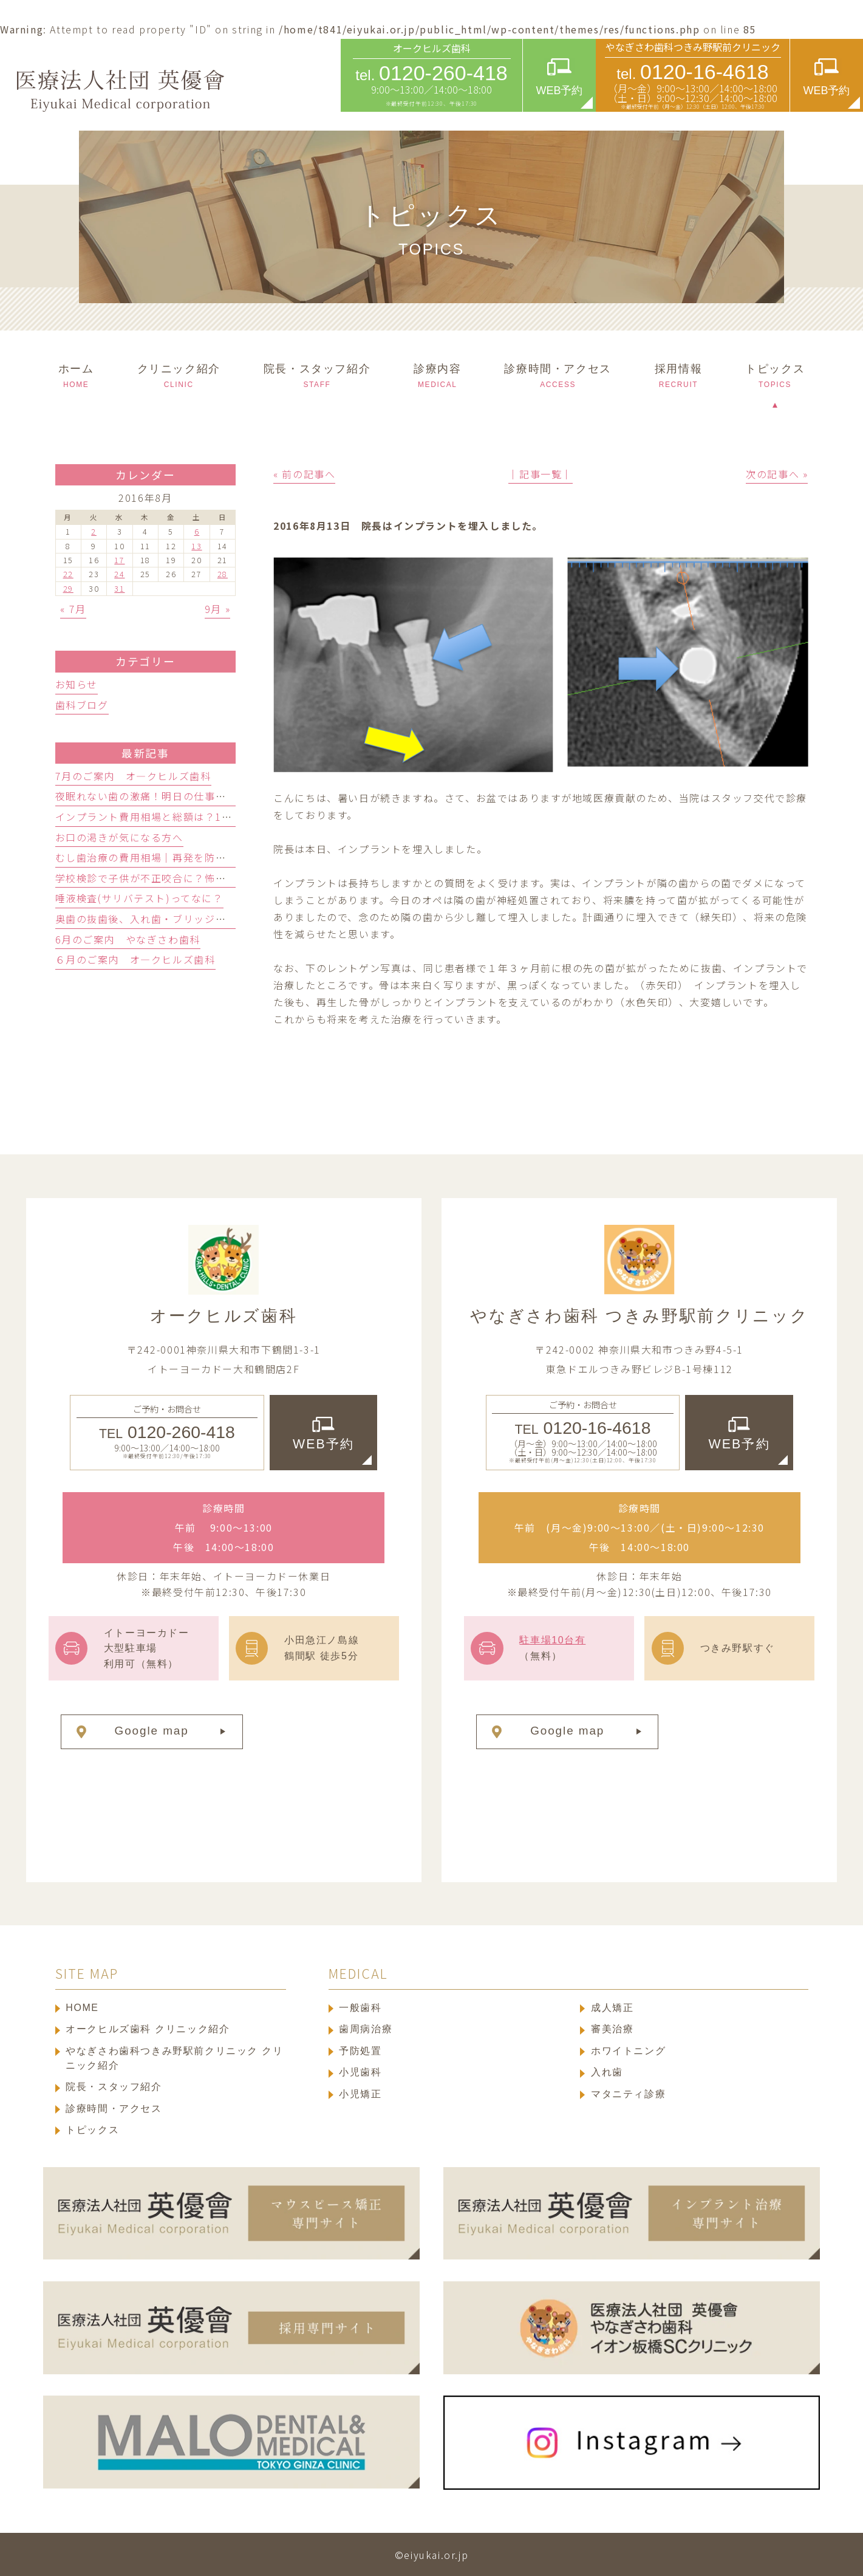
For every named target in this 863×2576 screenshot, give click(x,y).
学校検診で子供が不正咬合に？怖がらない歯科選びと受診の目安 (210, 878)
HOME (82, 2007)
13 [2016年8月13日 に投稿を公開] (196, 546)
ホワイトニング (628, 2051)
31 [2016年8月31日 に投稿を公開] (119, 588)
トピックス (92, 2130)
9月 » (217, 608)
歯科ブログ (82, 704)
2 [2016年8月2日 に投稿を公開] (94, 531)
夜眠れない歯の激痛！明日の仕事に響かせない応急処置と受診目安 (215, 796)
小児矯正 (360, 2094)
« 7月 (73, 608)
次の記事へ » (777, 474)
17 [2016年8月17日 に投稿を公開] (119, 560)
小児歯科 (360, 2072)
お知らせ (76, 684)
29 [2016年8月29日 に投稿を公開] (68, 588)
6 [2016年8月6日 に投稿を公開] (197, 531)
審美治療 (612, 2029)
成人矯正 (612, 2007)
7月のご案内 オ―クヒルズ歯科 (133, 776)
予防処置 (360, 2051)
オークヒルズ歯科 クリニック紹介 (148, 2029)
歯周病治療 (365, 2029)
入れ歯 (607, 2072)
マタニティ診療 (628, 2094)
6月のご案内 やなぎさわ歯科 (127, 939)
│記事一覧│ (540, 474)
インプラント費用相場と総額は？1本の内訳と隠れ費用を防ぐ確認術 (219, 816)
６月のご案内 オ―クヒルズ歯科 (135, 959)
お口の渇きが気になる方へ (119, 837)
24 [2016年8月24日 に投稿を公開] (119, 574)
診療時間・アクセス (114, 2108)
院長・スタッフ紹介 (114, 2086)
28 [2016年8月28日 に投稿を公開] (222, 574)
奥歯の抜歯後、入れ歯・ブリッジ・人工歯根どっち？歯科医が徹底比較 (226, 918)
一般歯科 (360, 2007)
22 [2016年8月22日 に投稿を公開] (68, 574)
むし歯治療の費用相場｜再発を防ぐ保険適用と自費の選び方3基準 (213, 857)
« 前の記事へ (304, 474)
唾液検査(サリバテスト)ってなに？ (139, 898)
